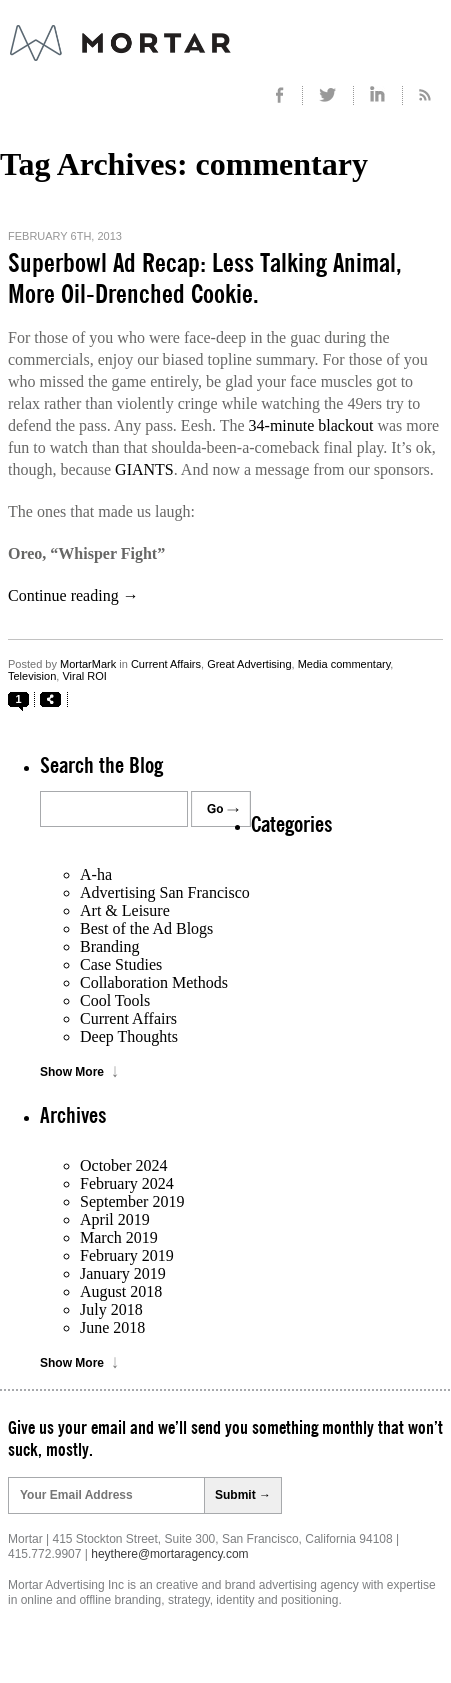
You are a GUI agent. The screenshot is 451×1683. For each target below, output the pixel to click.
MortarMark (88, 664)
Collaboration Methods (154, 982)
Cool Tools (115, 1000)
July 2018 (111, 1309)
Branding (110, 946)
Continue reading (73, 595)
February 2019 (127, 1255)
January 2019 (123, 1273)
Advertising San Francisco (165, 892)
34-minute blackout (311, 425)
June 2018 (112, 1327)
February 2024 (127, 1183)
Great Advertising (249, 664)
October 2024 (124, 1165)
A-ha (96, 874)
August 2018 (121, 1291)
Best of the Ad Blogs (146, 928)
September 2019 (132, 1201)
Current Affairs (166, 664)
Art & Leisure (125, 910)
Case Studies (121, 964)
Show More (72, 1072)
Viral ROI (84, 676)
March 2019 (119, 1237)
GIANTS (144, 469)
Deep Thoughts (129, 1036)
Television (32, 676)
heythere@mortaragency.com (169, 1554)
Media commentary (344, 664)
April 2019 (115, 1219)
